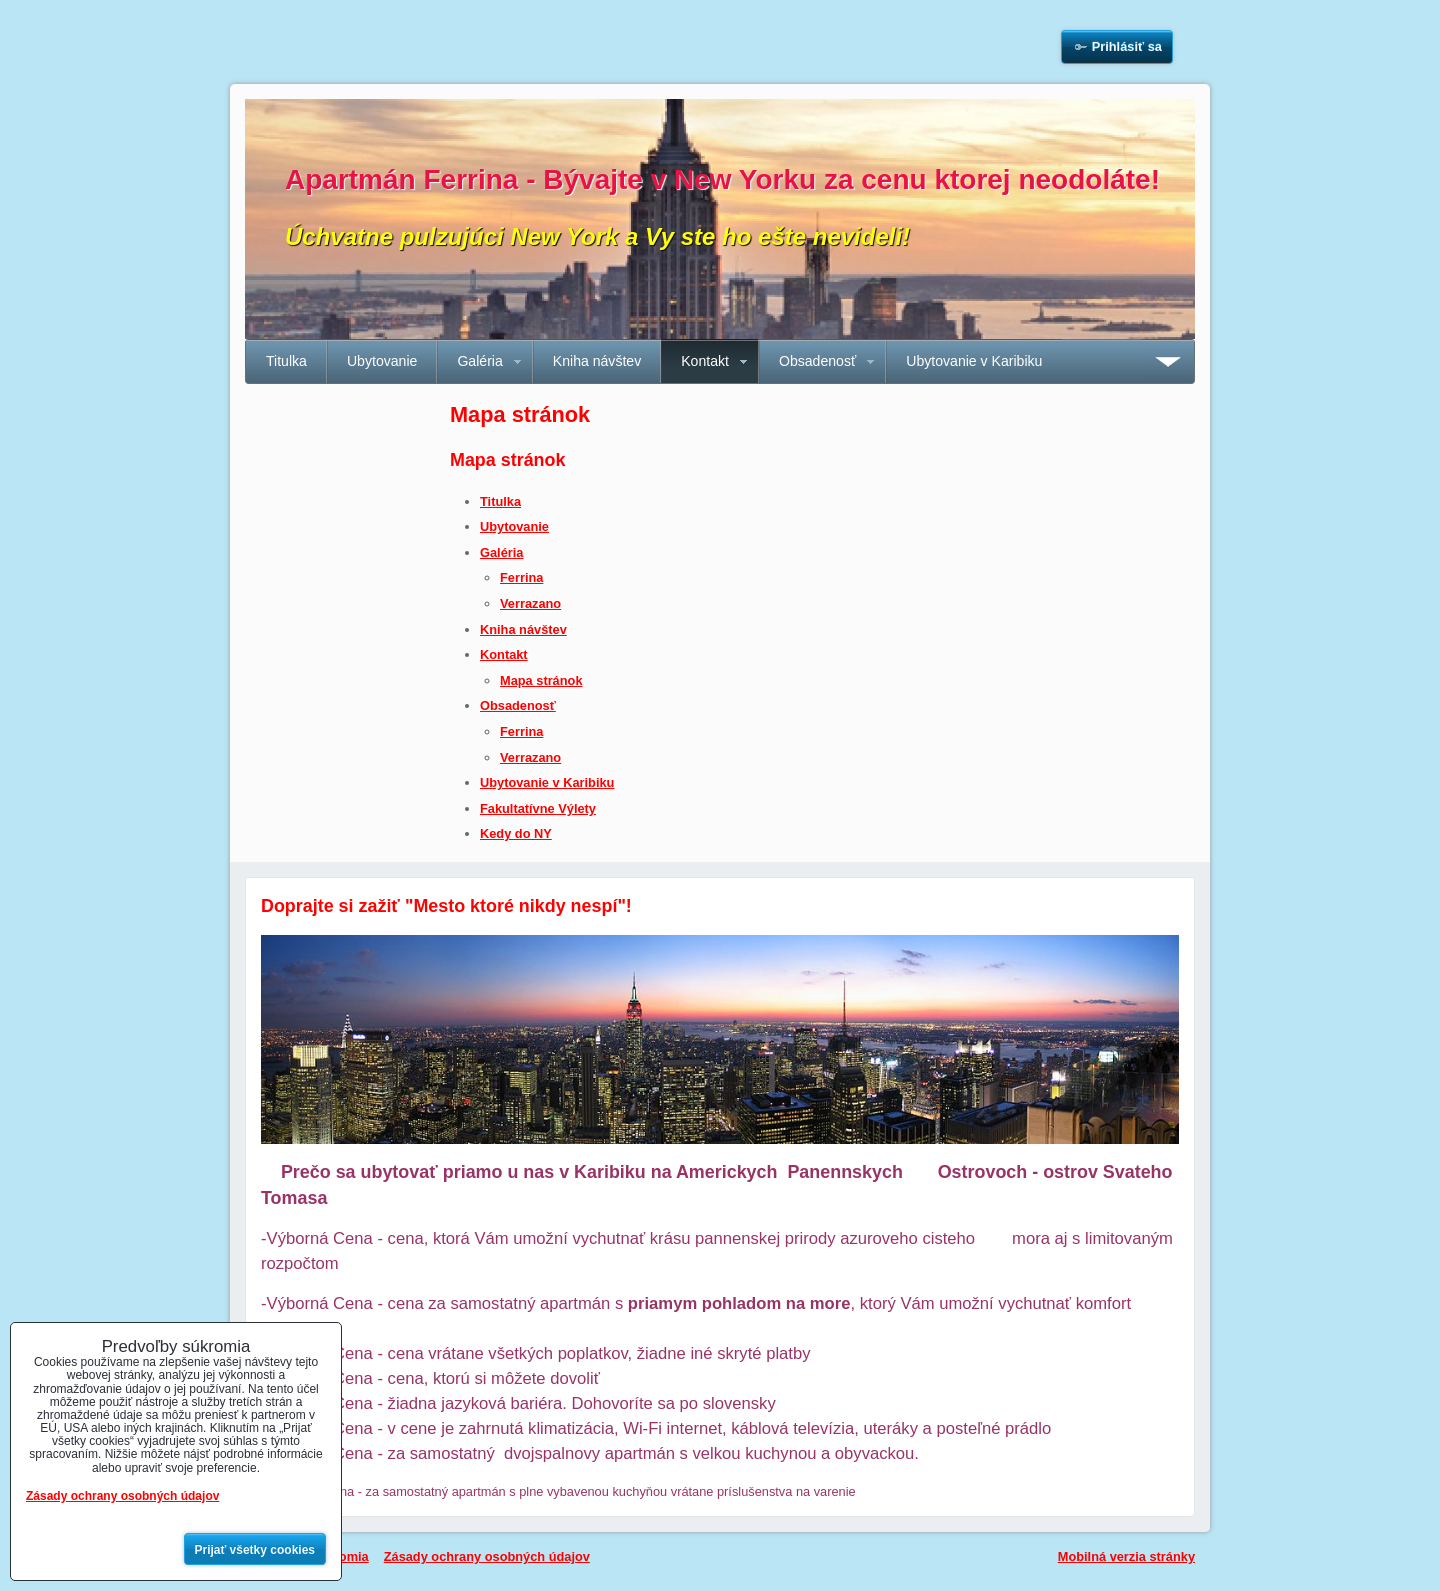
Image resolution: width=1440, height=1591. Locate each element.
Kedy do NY (516, 833)
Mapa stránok (541, 680)
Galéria (479, 361)
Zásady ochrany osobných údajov (487, 1556)
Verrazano (530, 603)
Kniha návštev (597, 361)
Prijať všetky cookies (255, 1550)
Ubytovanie (382, 361)
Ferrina (521, 577)
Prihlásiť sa (1127, 46)
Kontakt (705, 361)
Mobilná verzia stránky (1126, 1556)
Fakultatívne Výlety (538, 808)
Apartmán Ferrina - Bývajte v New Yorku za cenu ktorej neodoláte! (722, 179)
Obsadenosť (817, 361)
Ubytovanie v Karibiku (974, 361)
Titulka (286, 361)
